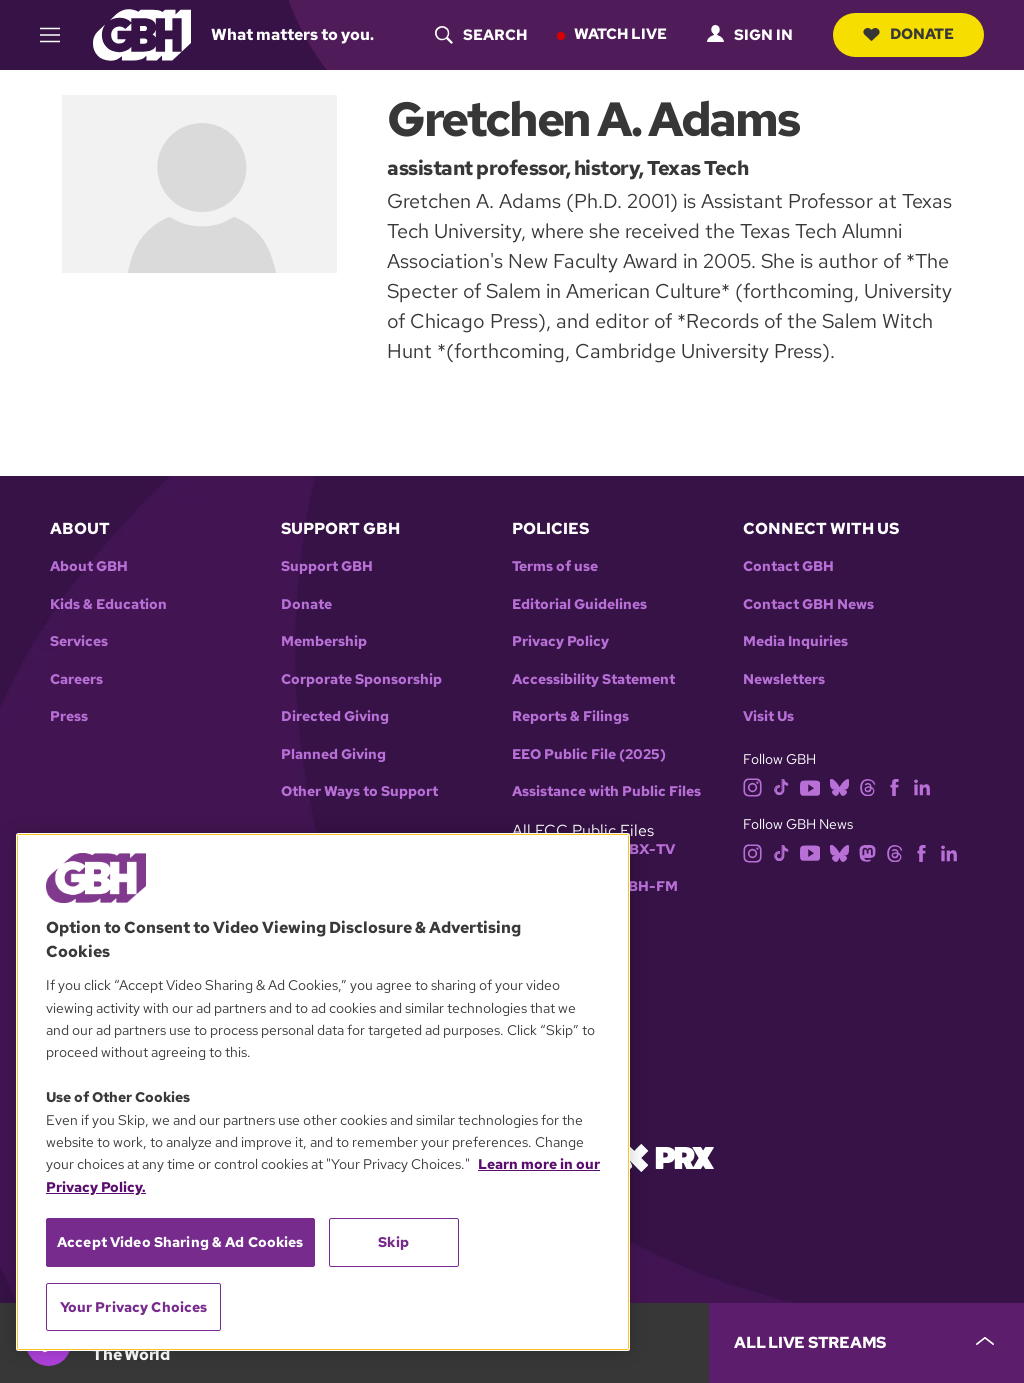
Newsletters (784, 679)
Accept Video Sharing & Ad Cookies (180, 1242)
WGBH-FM (640, 886)
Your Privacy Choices (134, 1307)
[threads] (867, 786)
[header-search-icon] (481, 35)
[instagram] (753, 786)
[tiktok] (781, 786)
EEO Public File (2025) (589, 754)
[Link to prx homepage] (667, 1156)
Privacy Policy (560, 641)
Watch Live (620, 34)
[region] (323, 1092)
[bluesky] (839, 786)
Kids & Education (108, 604)
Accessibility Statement (593, 679)
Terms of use (555, 566)
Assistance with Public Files (606, 791)
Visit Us (768, 716)
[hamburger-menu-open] (59, 35)
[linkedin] (922, 786)
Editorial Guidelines (579, 604)
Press (69, 716)
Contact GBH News (808, 604)
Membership (324, 641)
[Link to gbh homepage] (142, 33)
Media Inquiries (795, 641)
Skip (393, 1242)
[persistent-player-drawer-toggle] (866, 1343)
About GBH (89, 566)
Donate (908, 34)
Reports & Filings (570, 716)
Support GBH (327, 566)
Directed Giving (335, 716)
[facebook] (894, 786)
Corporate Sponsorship (361, 679)
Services (79, 641)
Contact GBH (788, 566)
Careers (76, 679)
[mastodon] (867, 851)
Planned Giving (333, 754)
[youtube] (810, 786)
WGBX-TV (639, 849)
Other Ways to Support (359, 791)
